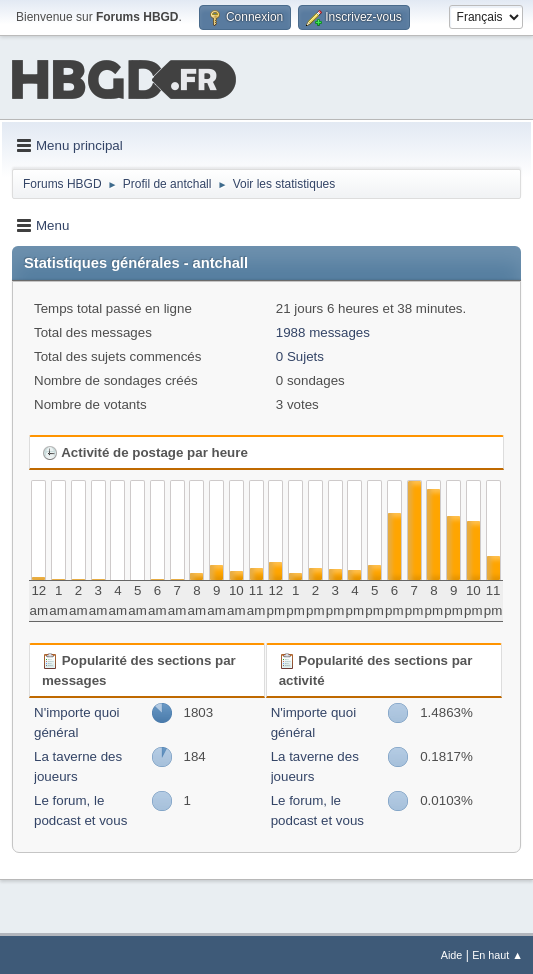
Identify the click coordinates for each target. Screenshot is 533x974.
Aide (452, 953)
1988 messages (323, 330)
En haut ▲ (497, 953)
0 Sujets (300, 354)
